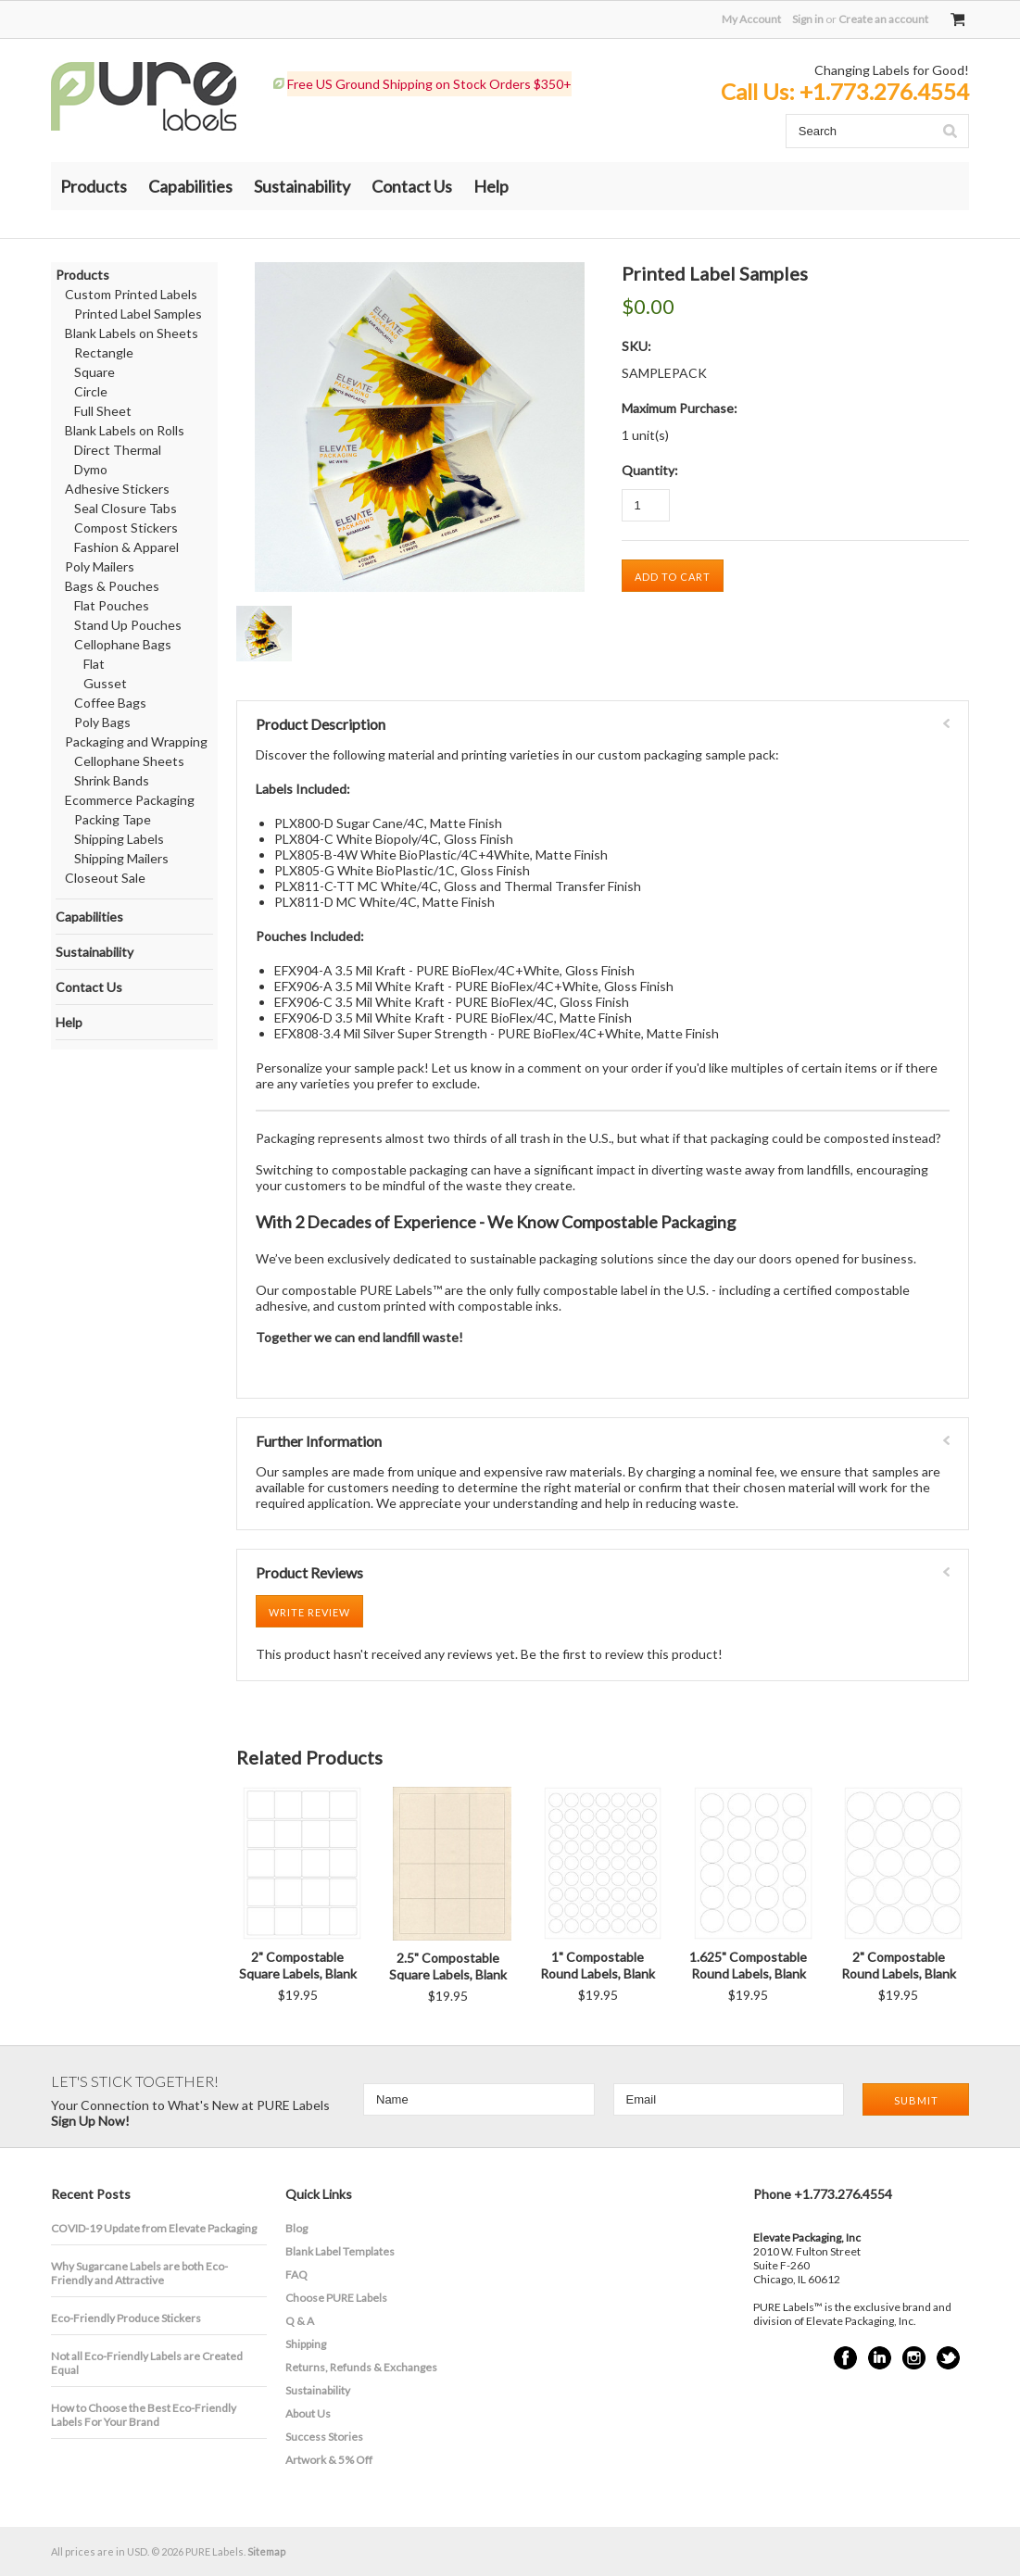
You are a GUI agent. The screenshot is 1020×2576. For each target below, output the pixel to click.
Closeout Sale (105, 878)
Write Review (309, 1612)
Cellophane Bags (122, 644)
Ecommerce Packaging (130, 800)
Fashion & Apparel (126, 547)
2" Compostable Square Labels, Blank (298, 1965)
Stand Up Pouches (128, 625)
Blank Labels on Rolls (124, 430)
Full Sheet (103, 411)
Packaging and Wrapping (136, 741)
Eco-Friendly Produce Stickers (126, 2318)
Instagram (914, 2357)
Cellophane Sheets (129, 761)
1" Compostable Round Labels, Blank (597, 1965)
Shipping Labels (119, 839)
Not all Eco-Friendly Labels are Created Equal (147, 2363)
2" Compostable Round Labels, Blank (898, 1965)
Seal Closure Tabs (125, 508)
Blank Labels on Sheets (131, 333)
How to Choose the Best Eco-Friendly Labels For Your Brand (143, 2415)
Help (491, 186)
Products (93, 186)
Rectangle (103, 352)
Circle (90, 391)
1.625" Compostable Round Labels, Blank (748, 1965)
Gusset (105, 683)
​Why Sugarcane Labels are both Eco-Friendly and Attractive (139, 2273)
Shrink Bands (111, 780)
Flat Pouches (111, 605)
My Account (751, 19)
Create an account (883, 19)
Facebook (845, 2357)
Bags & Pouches (112, 586)
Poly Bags (102, 722)
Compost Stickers (126, 527)
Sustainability (302, 186)
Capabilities (190, 186)
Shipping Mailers (121, 858)
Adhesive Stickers (117, 488)
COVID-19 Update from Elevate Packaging (154, 2228)
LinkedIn (879, 2357)
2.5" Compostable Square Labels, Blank (448, 1966)
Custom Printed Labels (131, 294)
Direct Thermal (117, 450)
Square (94, 372)
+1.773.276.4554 (884, 91)
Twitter (948, 2357)
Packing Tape (112, 819)
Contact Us (411, 186)
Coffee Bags (110, 702)
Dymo (90, 469)
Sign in (808, 19)
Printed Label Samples (138, 313)
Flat (94, 664)
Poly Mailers (99, 566)
